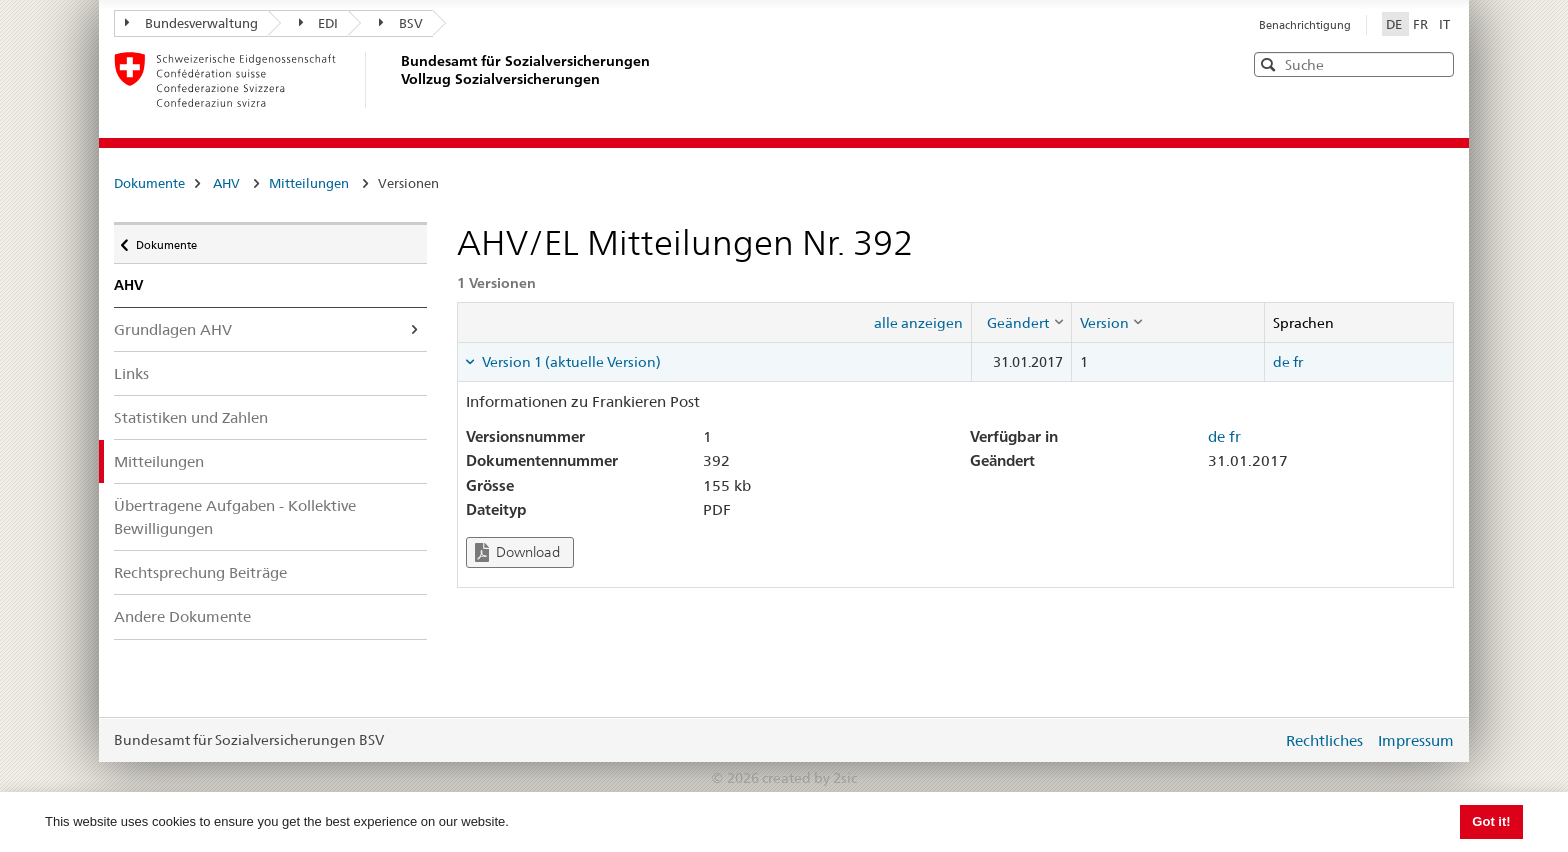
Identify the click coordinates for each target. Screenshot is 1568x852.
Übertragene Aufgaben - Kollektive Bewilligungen (235, 517)
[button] (1437, 63)
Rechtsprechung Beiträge (200, 572)
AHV (226, 183)
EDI (319, 23)
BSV (401, 23)
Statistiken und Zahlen (191, 417)
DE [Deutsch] (1395, 24)
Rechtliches (1324, 740)
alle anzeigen (918, 323)
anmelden (1252, 740)
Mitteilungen (309, 183)
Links (131, 373)
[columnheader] (1021, 322)
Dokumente (149, 183)
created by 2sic (809, 778)
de (1281, 362)
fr (1298, 362)
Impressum (1416, 740)
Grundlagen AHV (173, 329)
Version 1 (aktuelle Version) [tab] (570, 362)
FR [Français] (1422, 24)
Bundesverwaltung (191, 23)
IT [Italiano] (1444, 24)
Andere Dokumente (182, 616)
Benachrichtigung (1305, 25)
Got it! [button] (1491, 821)
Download (517, 552)
